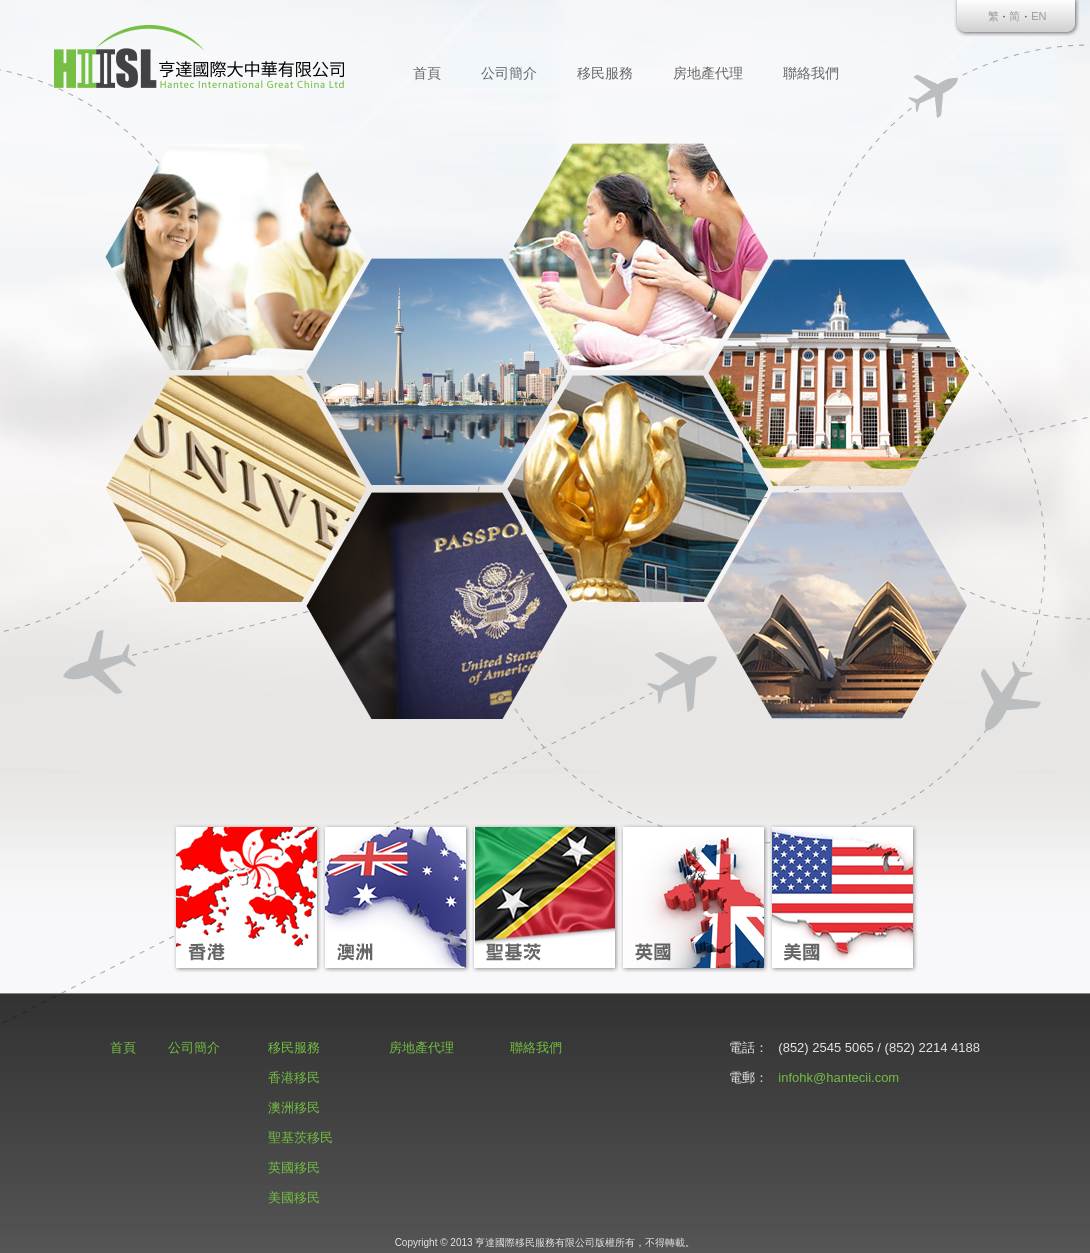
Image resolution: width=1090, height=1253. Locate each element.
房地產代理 (708, 73)
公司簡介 (509, 73)
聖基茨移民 (300, 1137)
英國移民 (294, 1167)
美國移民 (294, 1197)
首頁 (427, 73)
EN (1038, 16)
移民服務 (605, 73)
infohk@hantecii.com (838, 1077)
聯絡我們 (811, 73)
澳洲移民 (294, 1107)
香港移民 (294, 1077)
